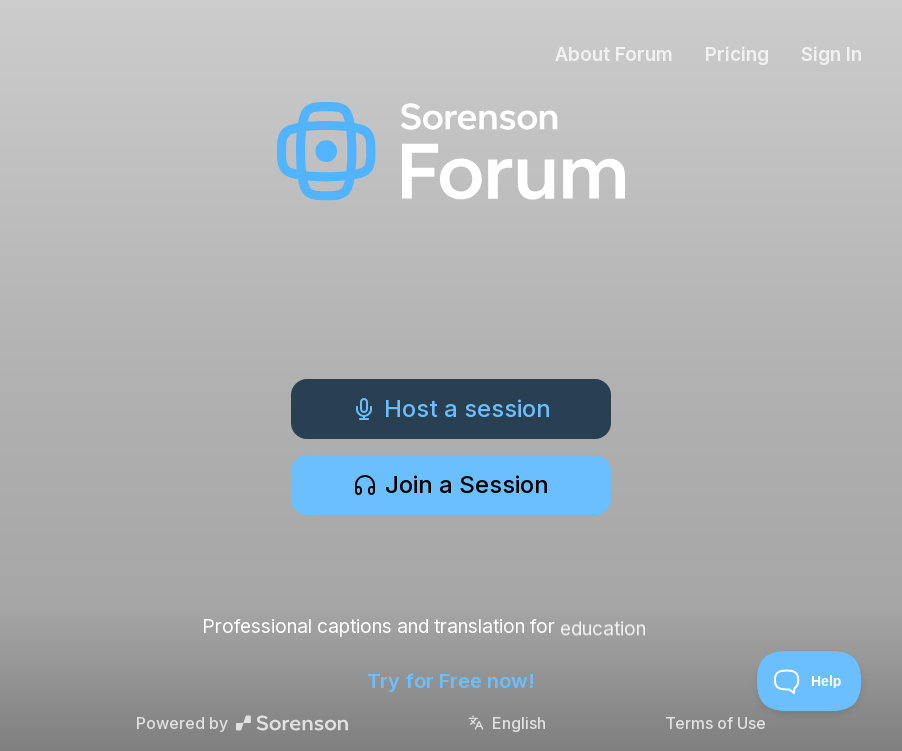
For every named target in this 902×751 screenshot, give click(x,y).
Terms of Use (715, 723)
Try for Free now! (451, 681)
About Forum (614, 54)
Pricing (737, 54)
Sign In (831, 54)
